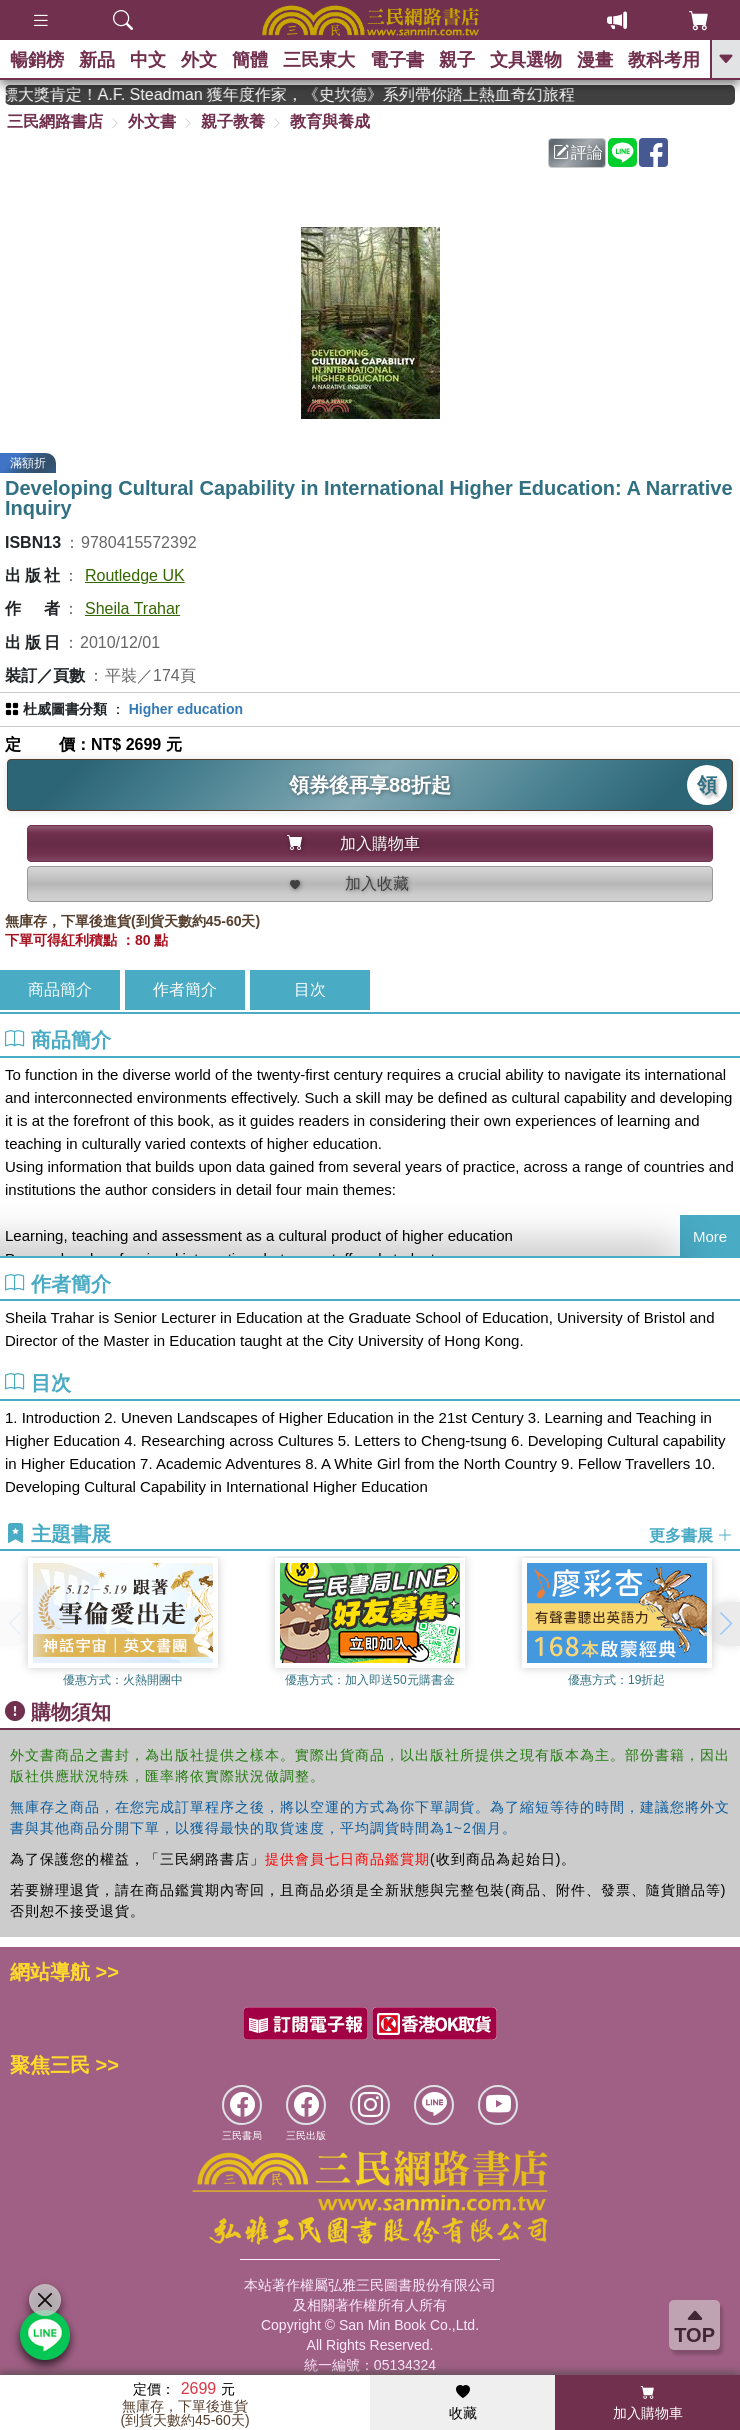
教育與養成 (330, 121)
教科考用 (664, 60)
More (710, 1236)
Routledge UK (135, 575)
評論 (578, 152)
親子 (457, 60)
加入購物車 (648, 2403)
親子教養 (233, 121)
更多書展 (691, 1534)
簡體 (250, 60)
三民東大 (319, 60)
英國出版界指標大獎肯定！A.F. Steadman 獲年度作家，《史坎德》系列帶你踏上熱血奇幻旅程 (369, 94)
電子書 (397, 60)
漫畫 (595, 60)
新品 (97, 60)
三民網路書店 (55, 121)
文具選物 (526, 60)
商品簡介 (60, 989)
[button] (725, 1624)
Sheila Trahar (132, 608)
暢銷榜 (37, 60)
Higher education (186, 709)
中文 (148, 60)
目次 (310, 989)
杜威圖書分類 (65, 709)
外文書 (152, 121)
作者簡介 (185, 989)
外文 (199, 60)
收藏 (463, 2403)
